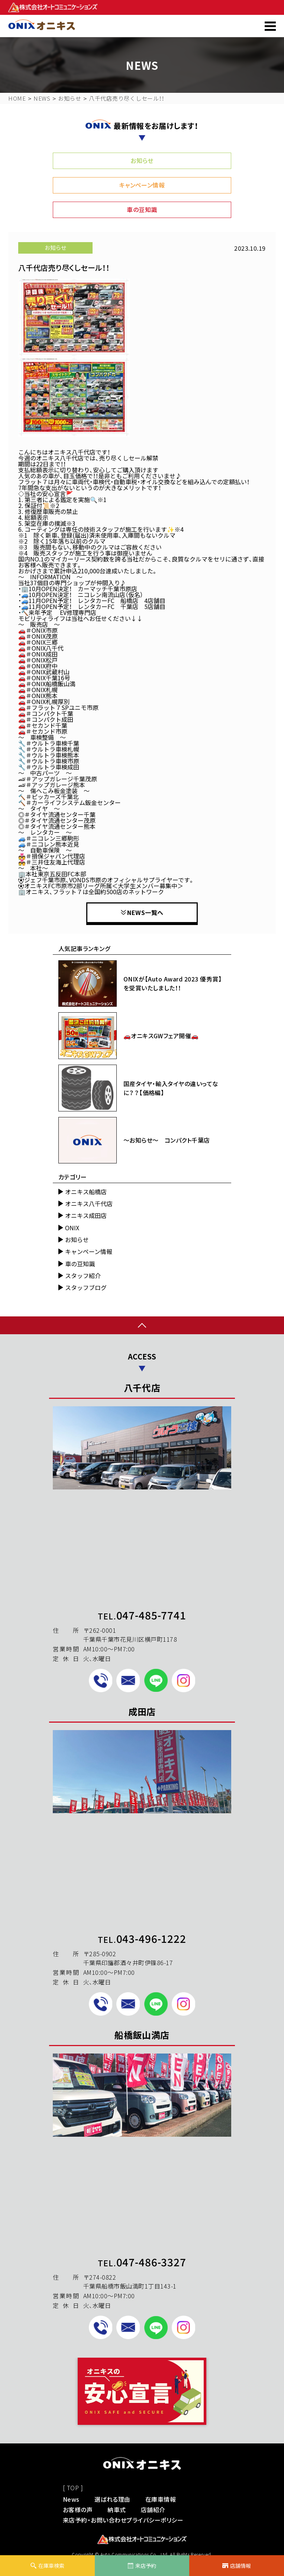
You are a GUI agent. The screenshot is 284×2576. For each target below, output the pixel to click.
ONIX (72, 1228)
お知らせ (142, 160)
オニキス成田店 (86, 1215)
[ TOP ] (73, 2488)
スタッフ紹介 (83, 1276)
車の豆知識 (142, 209)
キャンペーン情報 (142, 184)
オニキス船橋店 (86, 1192)
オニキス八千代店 (89, 1203)
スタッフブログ (86, 1287)
